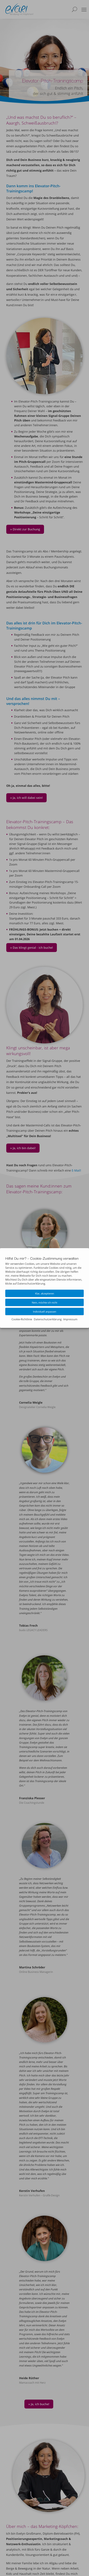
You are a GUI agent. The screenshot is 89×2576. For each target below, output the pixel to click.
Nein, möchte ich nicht (44, 1302)
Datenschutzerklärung (48, 1319)
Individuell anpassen (44, 1311)
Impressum (70, 1319)
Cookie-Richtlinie (22, 1319)
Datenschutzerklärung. (31, 1283)
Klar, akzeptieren (44, 1293)
